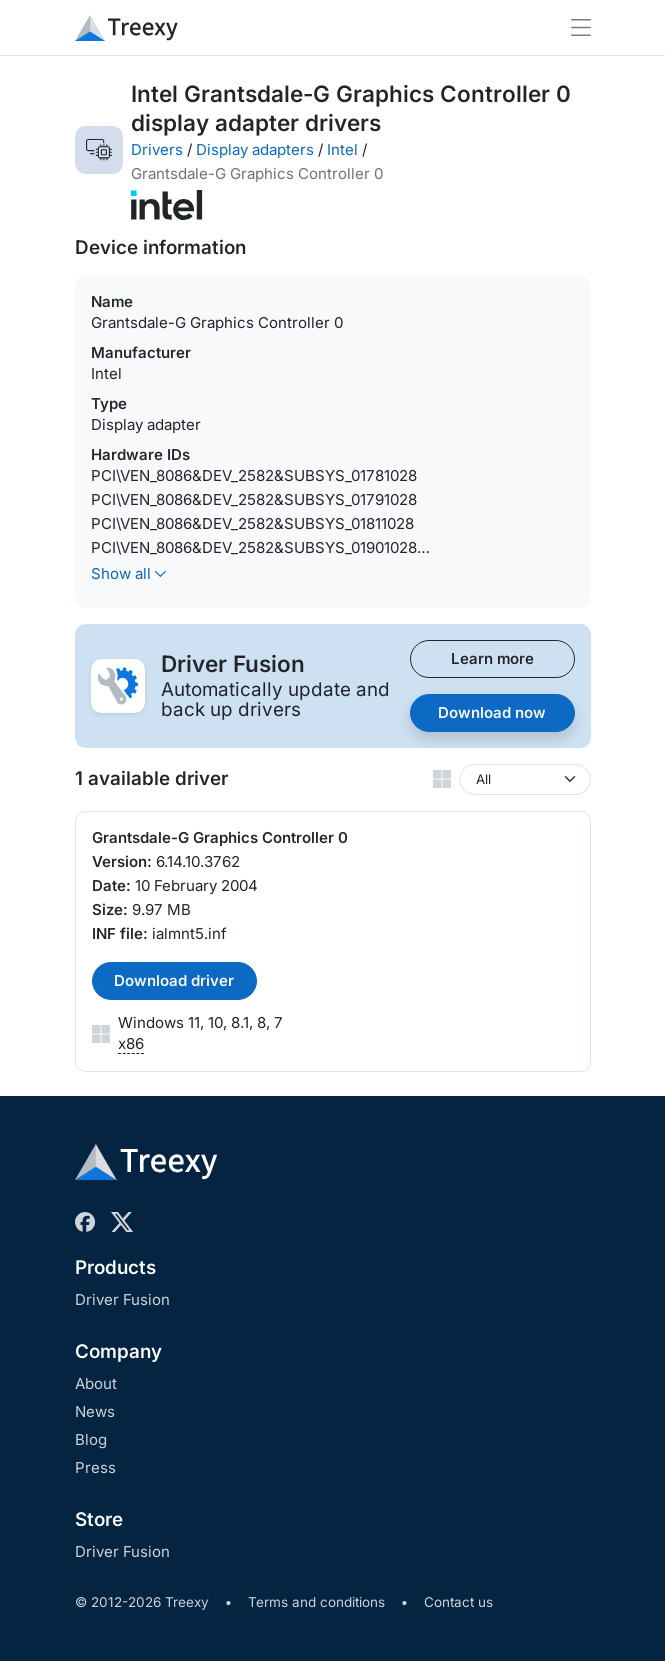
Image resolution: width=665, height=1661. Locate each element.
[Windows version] (525, 779)
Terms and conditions (316, 1602)
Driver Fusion (122, 1299)
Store (99, 1519)
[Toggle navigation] (581, 27)
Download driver (174, 980)
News (95, 1411)
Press (95, 1467)
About (96, 1383)
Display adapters (255, 149)
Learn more (492, 658)
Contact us (458, 1602)
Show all (128, 573)
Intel (342, 149)
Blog (91, 1439)
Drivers (157, 149)
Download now (492, 712)
